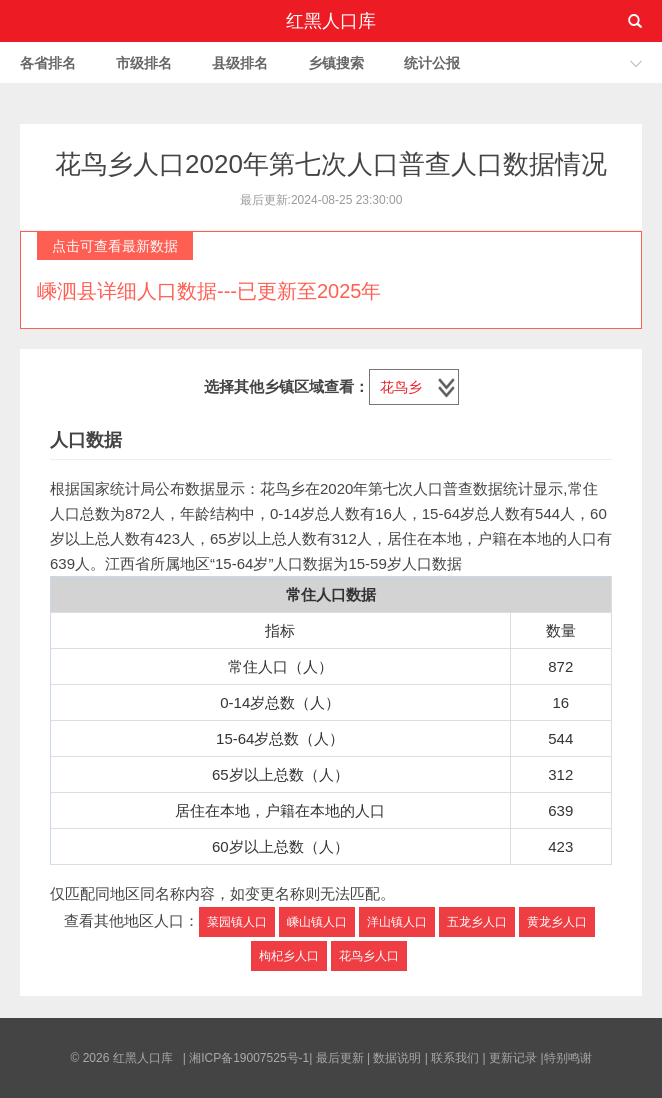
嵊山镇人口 (317, 922)
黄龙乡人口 (557, 922)
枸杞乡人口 (289, 956)
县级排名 (240, 63)
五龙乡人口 (477, 922)
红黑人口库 (331, 21)
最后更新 (340, 1058)
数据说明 (397, 1058)
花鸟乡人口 (369, 956)
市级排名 (144, 63)
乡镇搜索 (336, 63)
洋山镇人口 (397, 922)
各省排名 (48, 63)
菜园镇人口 (237, 922)
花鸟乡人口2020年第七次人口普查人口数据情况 (331, 164)
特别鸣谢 (568, 1058)
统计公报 (432, 63)
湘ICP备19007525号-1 (249, 1058)
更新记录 (513, 1058)
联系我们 (455, 1058)
